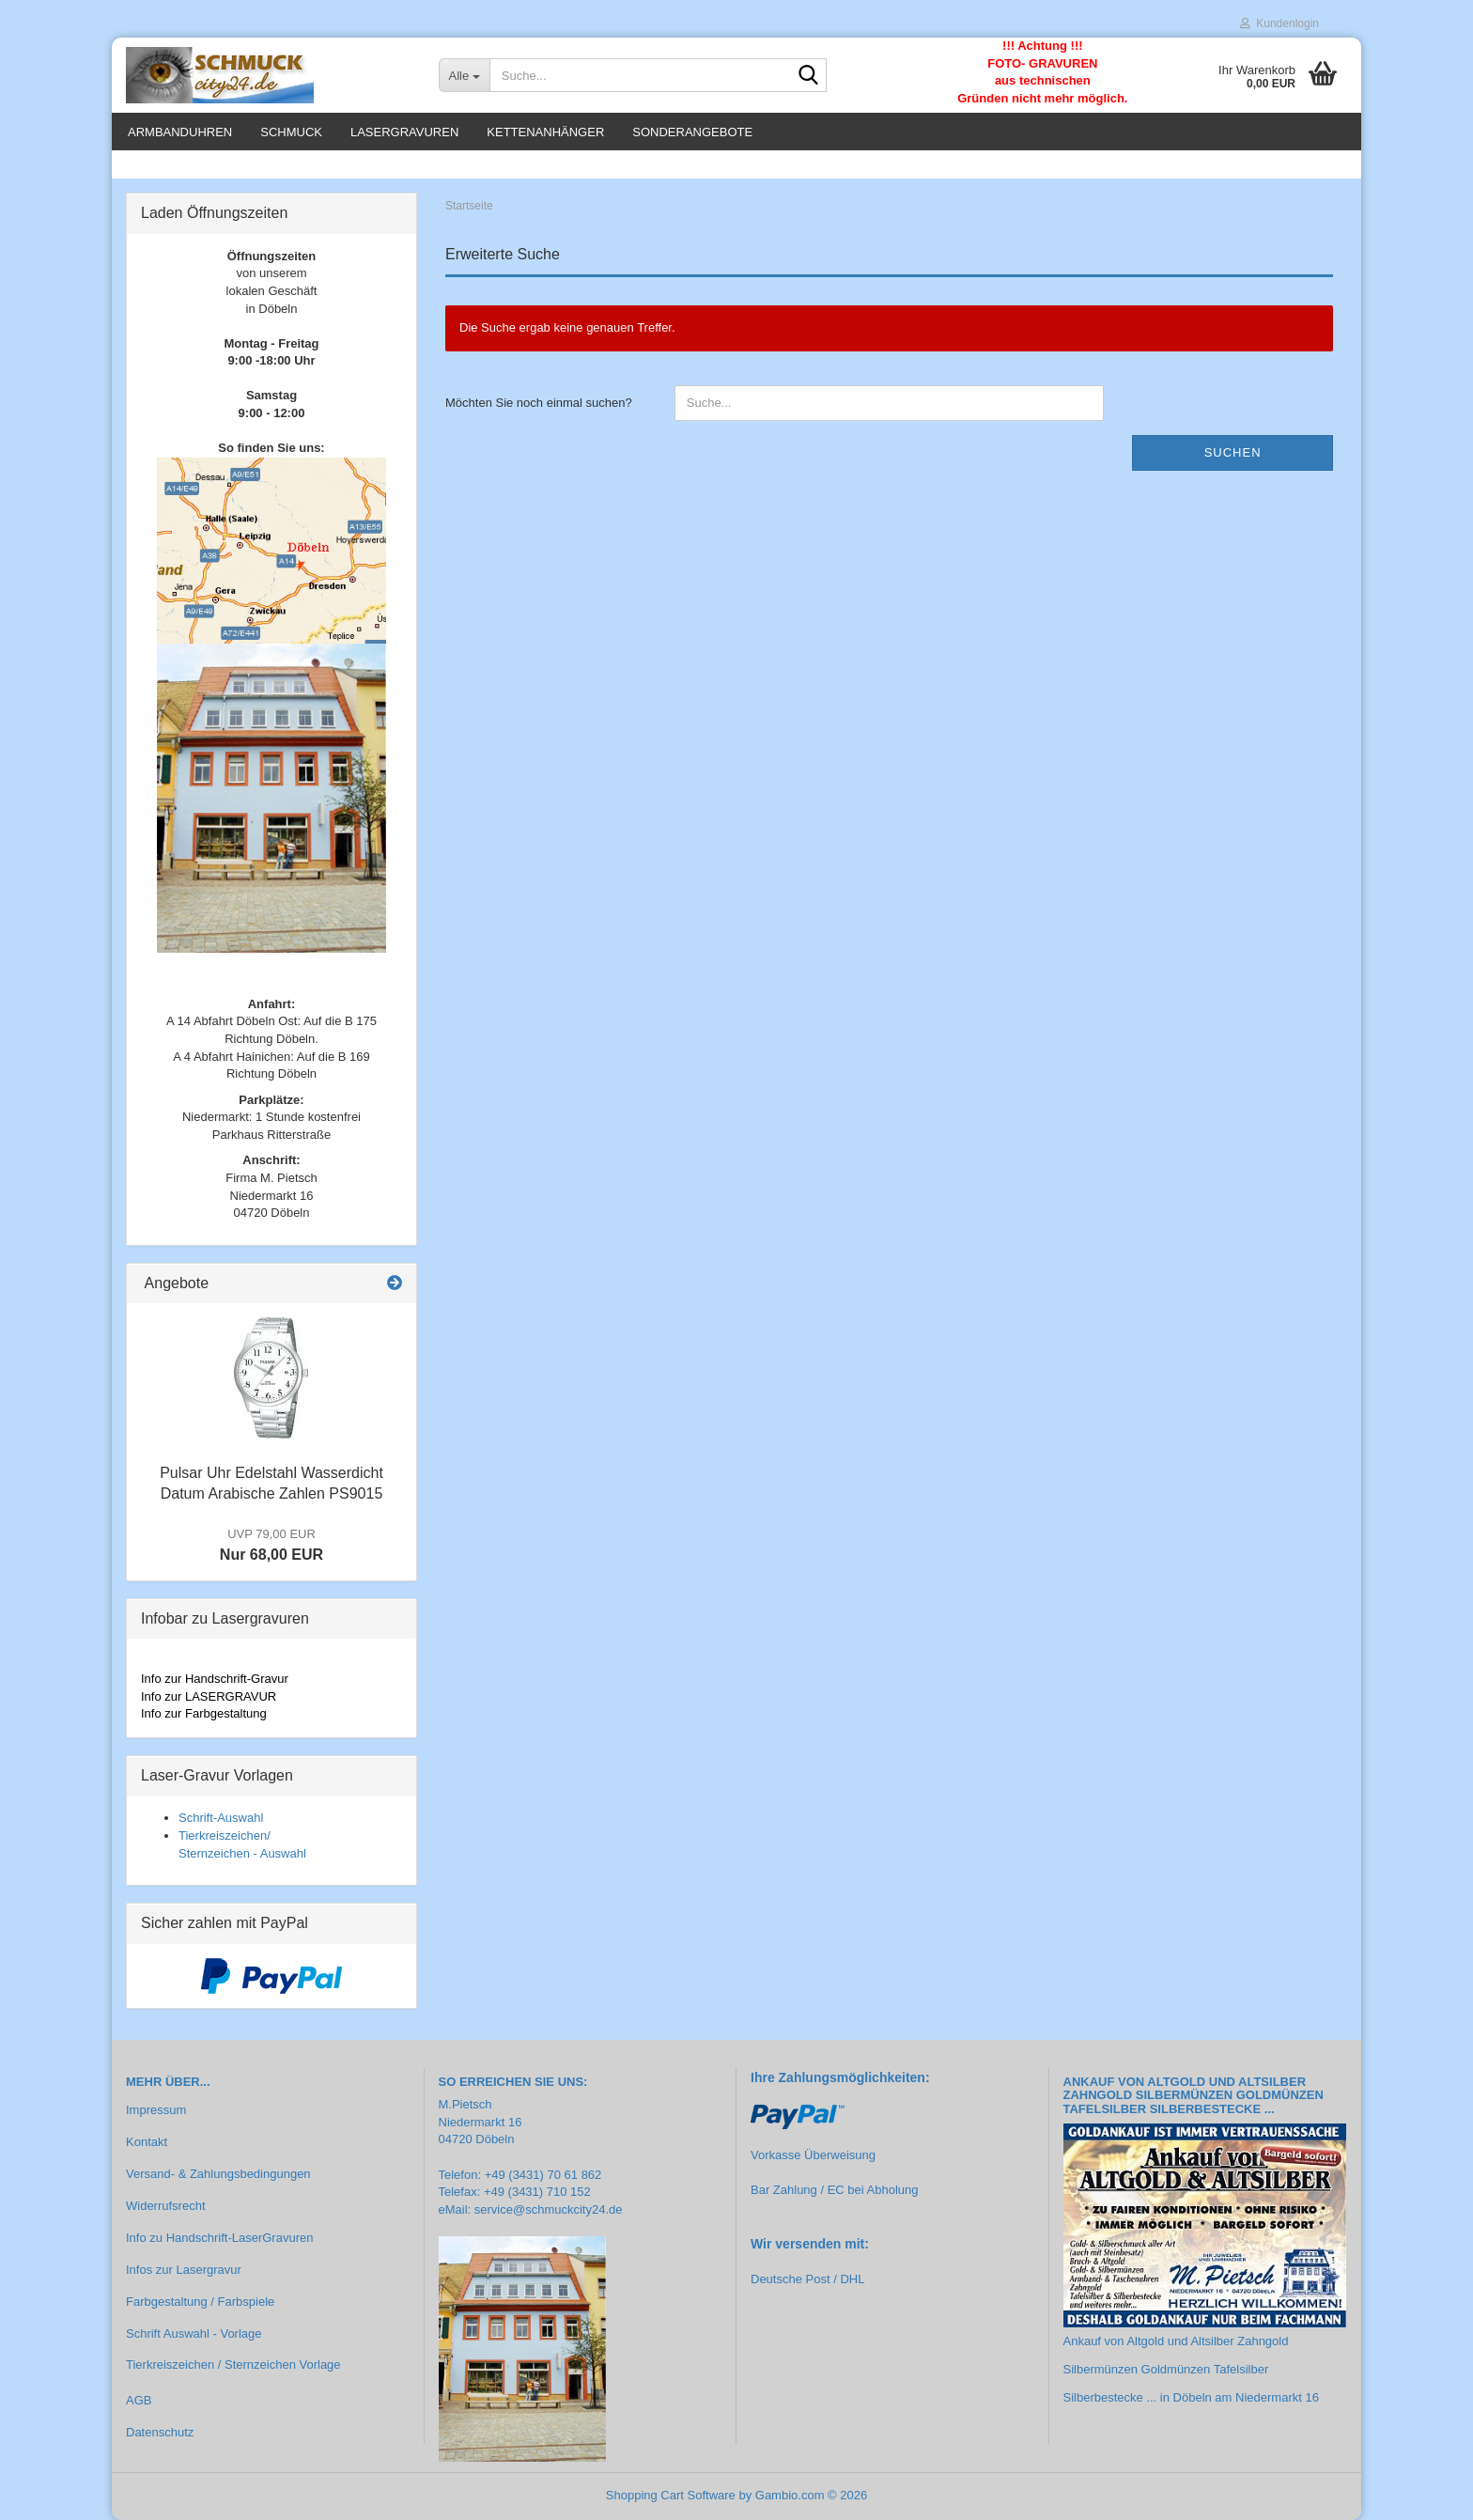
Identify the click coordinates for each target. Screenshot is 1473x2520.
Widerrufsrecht (166, 2206)
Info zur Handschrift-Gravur (214, 1679)
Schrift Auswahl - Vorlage (194, 2333)
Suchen (1233, 452)
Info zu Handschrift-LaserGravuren (219, 2238)
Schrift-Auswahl (220, 1818)
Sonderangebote (692, 132)
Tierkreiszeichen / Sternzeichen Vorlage (233, 2364)
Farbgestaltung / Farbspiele (200, 2301)
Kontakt (146, 2142)
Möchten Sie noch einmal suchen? (538, 403)
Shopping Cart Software (671, 2495)
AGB (138, 2400)
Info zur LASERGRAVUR (208, 1696)
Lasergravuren (404, 132)
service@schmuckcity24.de (548, 2209)
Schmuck (291, 132)
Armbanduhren (180, 132)
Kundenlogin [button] (1279, 23)
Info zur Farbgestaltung (204, 1713)
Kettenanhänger (545, 132)
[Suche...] (464, 75)
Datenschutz (160, 2432)
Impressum (156, 2110)
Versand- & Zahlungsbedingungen (218, 2174)
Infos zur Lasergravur (183, 2270)
